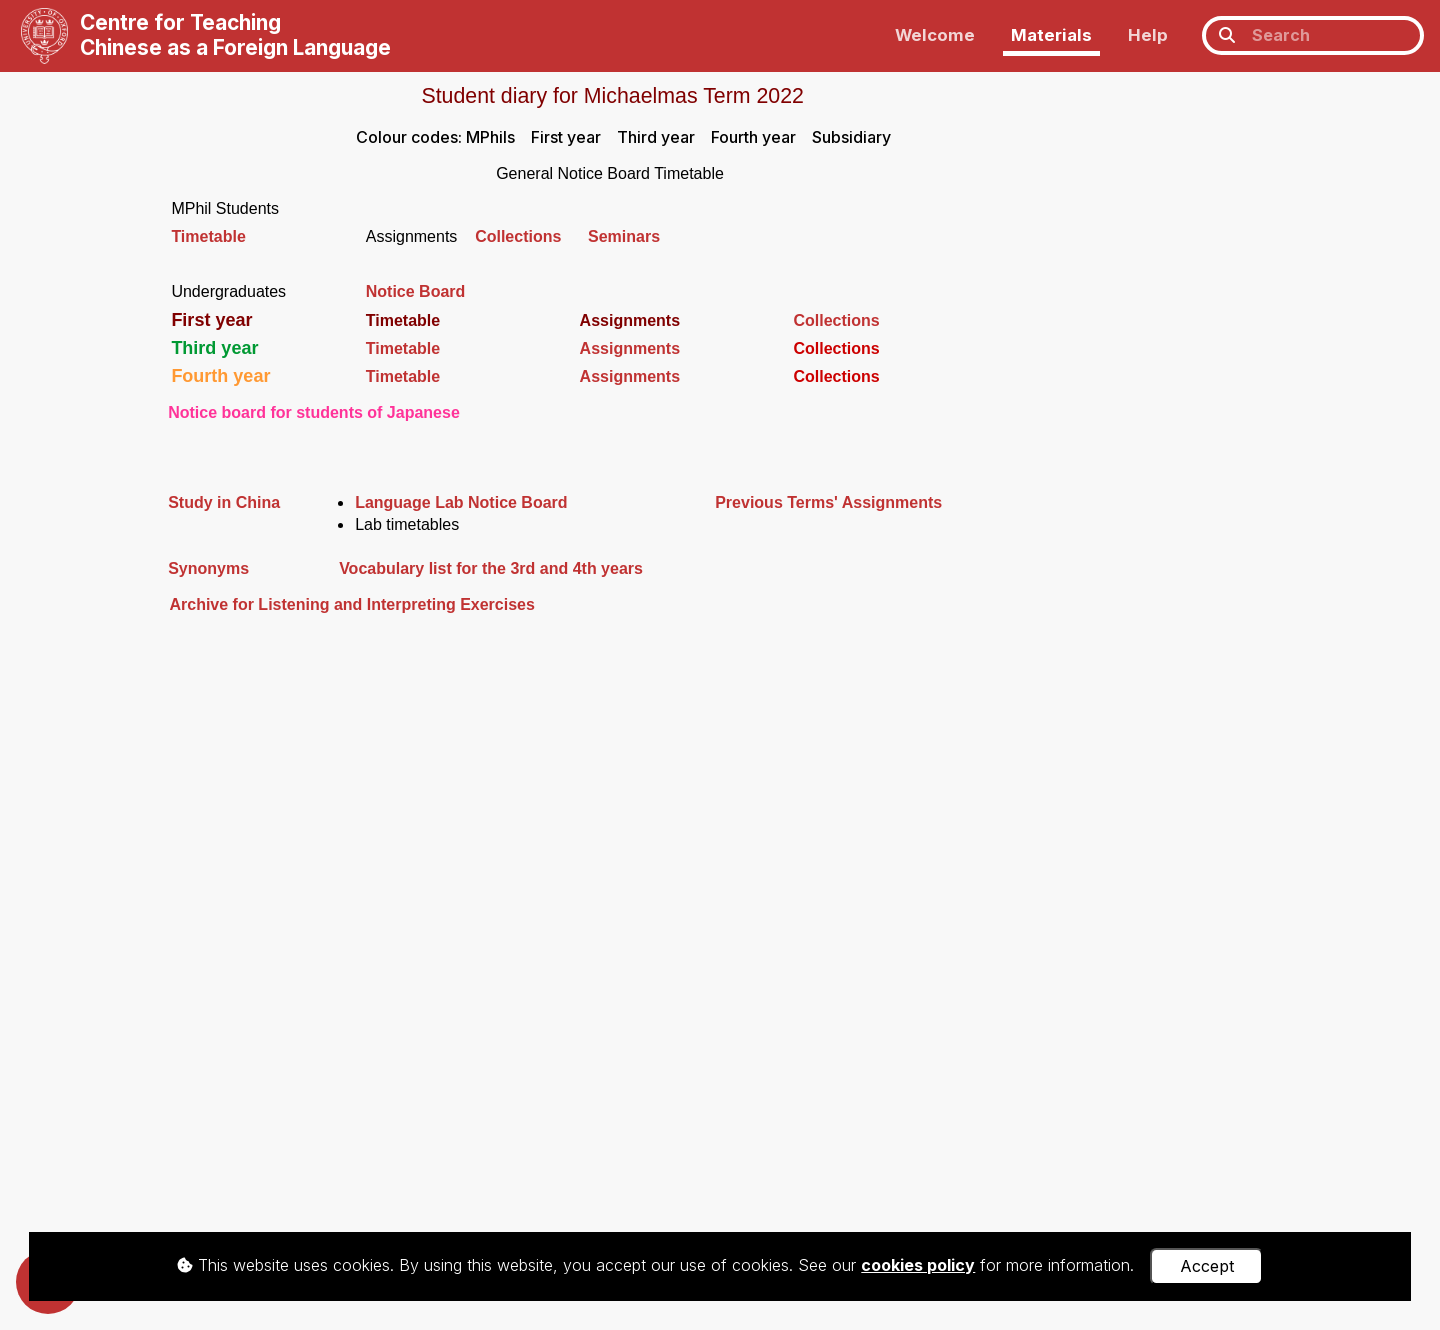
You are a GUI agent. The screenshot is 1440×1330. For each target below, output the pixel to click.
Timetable (208, 236)
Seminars (624, 236)
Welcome (935, 35)
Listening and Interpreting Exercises (394, 604)
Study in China (224, 502)
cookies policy (918, 1265)
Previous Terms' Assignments (828, 502)
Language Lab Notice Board (461, 502)
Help (1148, 35)
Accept (1207, 1266)
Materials (1051, 35)
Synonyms (208, 568)
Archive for (211, 604)
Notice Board (416, 291)
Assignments (630, 348)
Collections (531, 236)
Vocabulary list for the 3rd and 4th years (491, 568)
